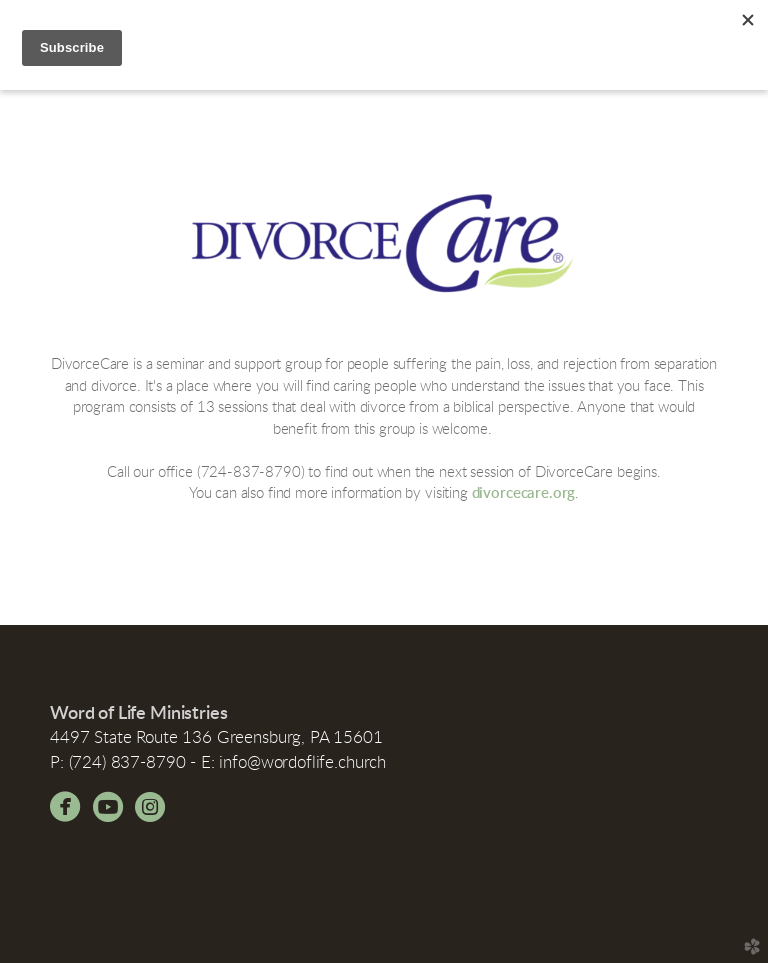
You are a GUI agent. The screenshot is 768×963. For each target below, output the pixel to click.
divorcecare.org (524, 493)
